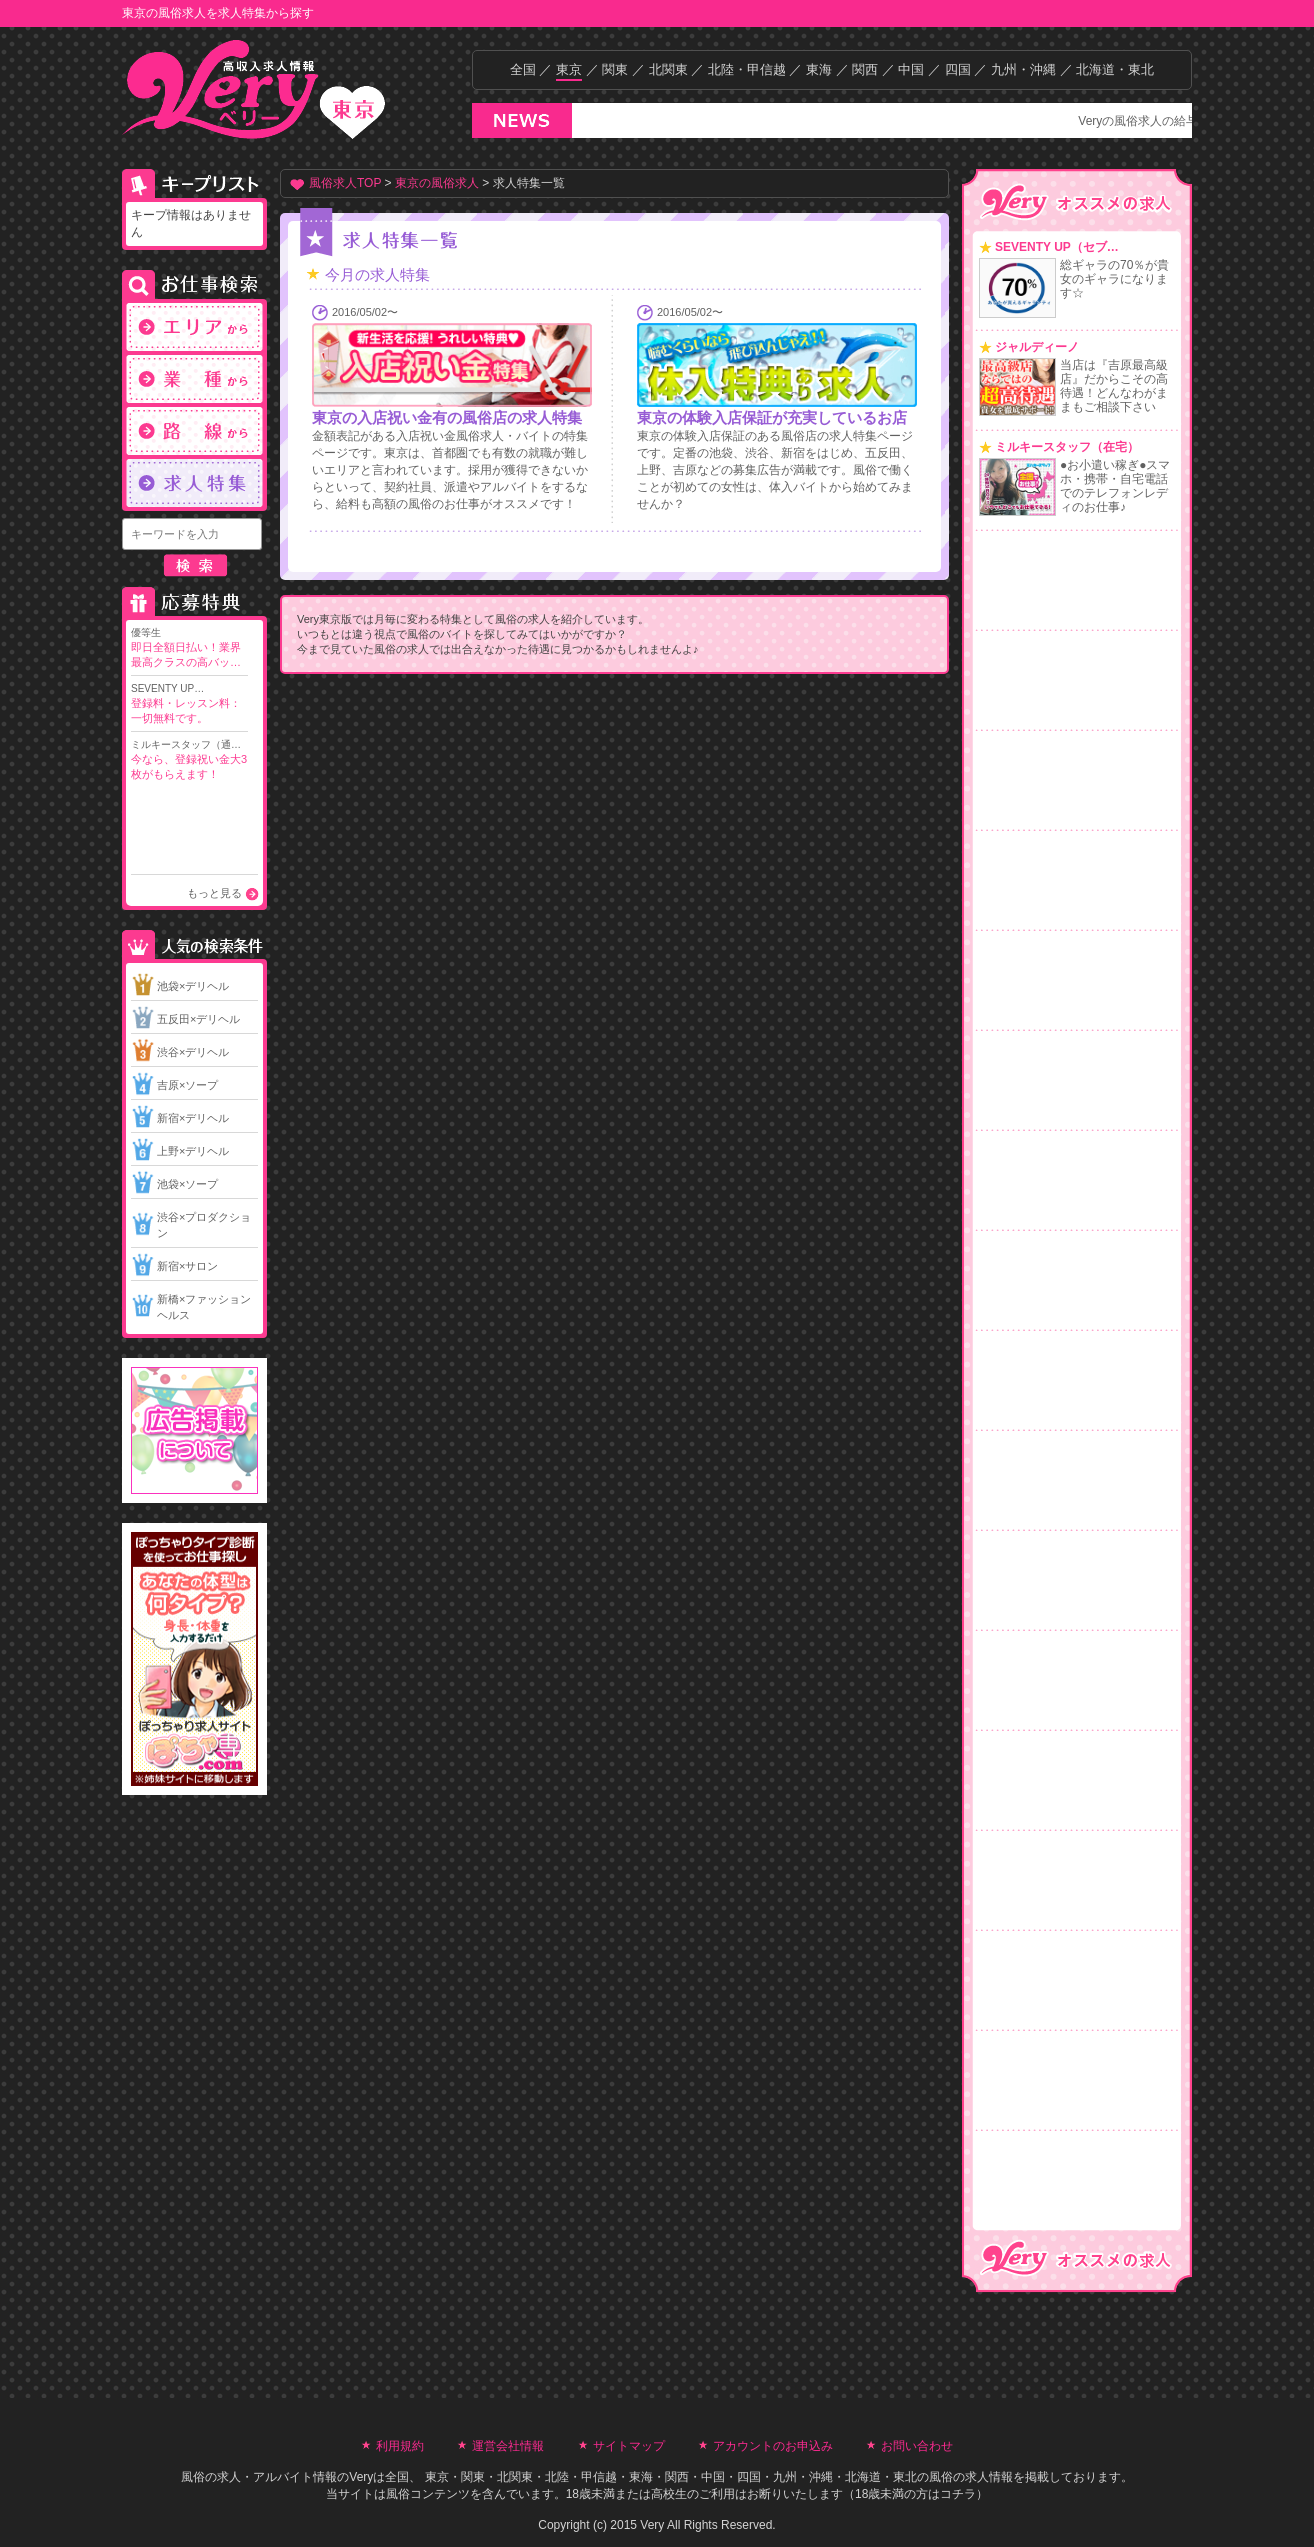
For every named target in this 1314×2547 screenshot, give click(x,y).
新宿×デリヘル (193, 1118)
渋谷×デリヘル (193, 1052)
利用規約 (400, 2446)
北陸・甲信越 (747, 69)
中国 (911, 69)
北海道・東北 (1115, 69)
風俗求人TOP (345, 183)
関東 (615, 69)
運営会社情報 (508, 2446)
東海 (819, 69)
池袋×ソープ (187, 1184)
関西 (865, 69)
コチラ (958, 2494)
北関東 (668, 69)
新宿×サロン (187, 1266)
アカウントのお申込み (773, 2446)
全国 (523, 69)
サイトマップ (629, 2446)
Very (361, 2477)
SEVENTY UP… (189, 704)
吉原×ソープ (187, 1085)
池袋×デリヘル (193, 986)
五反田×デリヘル (198, 1019)
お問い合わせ (917, 2446)
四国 (958, 69)
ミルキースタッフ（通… (189, 760)
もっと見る (214, 893)
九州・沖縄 (1023, 69)
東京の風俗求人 (437, 183)
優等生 (189, 648)
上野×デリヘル (193, 1151)
